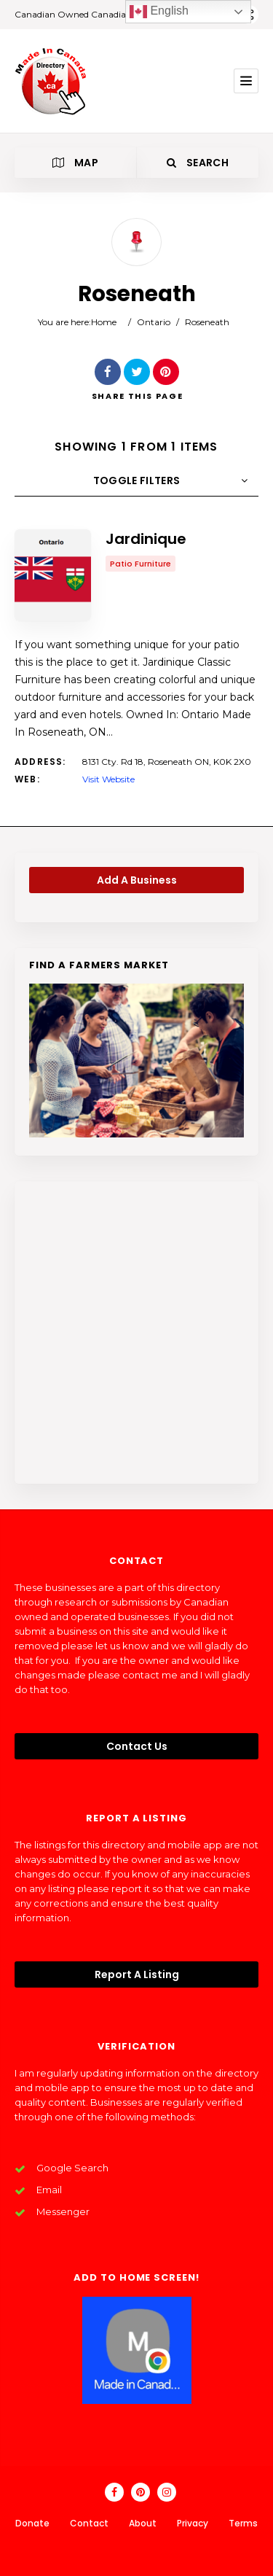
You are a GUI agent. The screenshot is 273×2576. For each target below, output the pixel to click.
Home (103, 321)
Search (198, 162)
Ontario (153, 321)
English (159, 11)
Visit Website (108, 779)
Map (75, 162)
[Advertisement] (136, 1332)
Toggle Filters (137, 480)
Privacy (192, 2523)
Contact (89, 2523)
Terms (243, 2523)
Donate (32, 2523)
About (143, 2523)
